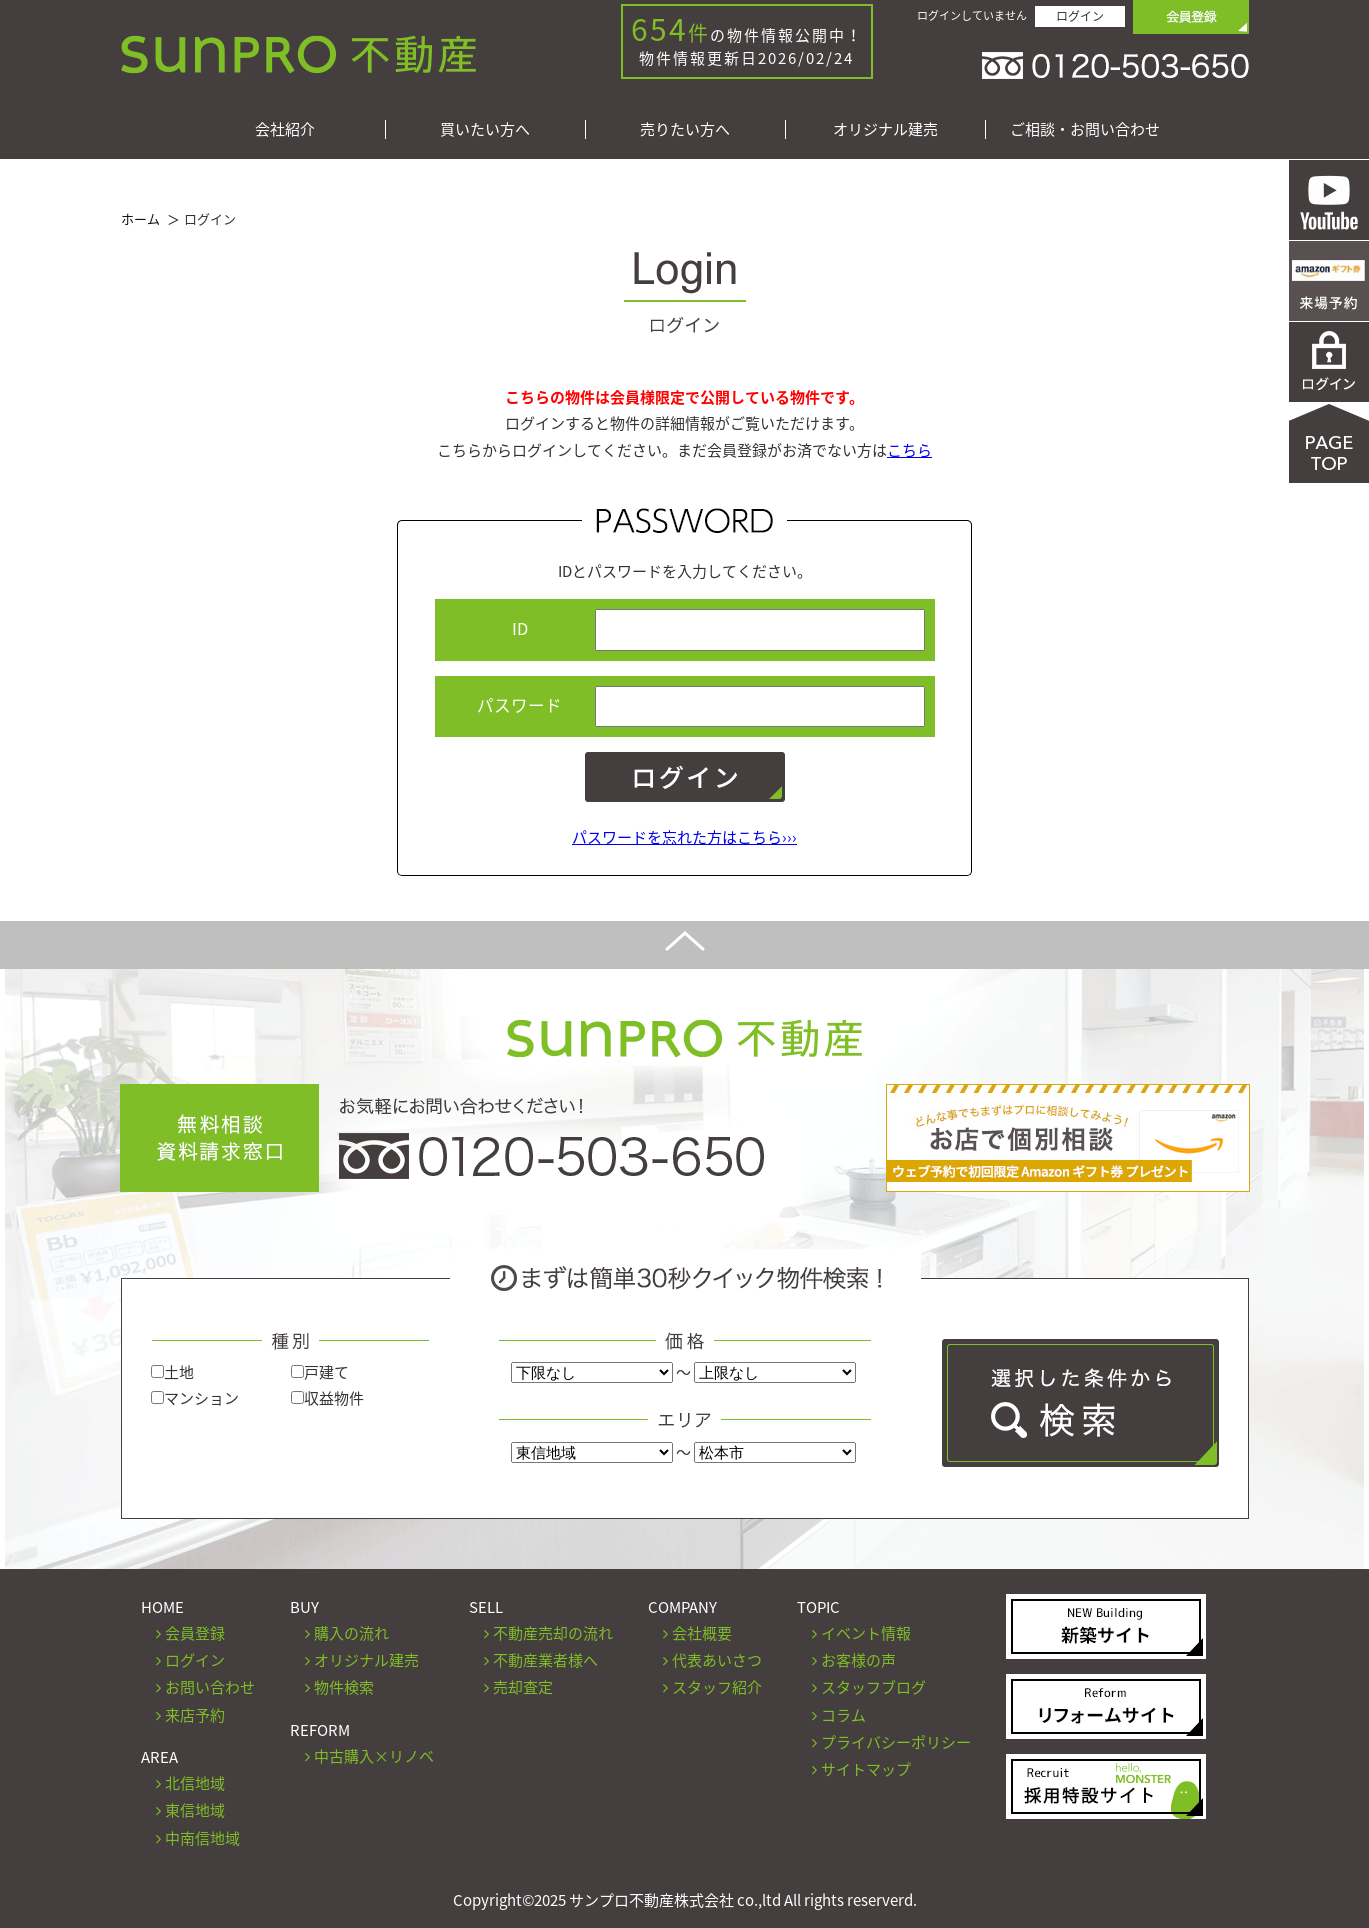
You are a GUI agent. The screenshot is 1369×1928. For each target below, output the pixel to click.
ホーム (140, 218)
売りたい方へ (685, 129)
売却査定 (523, 1687)
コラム (843, 1715)
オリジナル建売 (885, 129)
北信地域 (195, 1783)
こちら (909, 450)
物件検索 (344, 1687)
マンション (195, 1398)
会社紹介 (285, 129)
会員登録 (195, 1633)
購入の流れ (351, 1633)
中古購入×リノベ (374, 1756)
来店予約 (195, 1715)
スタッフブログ (873, 1687)
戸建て (320, 1372)
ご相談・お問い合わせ (1085, 129)
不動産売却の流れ (553, 1633)
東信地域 (195, 1810)
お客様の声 (858, 1660)
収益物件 (327, 1398)
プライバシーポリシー (896, 1742)
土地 (172, 1372)
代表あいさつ (717, 1660)
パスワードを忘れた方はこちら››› (684, 837)
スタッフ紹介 (717, 1687)
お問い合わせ (210, 1687)
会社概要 (702, 1633)
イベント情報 (866, 1633)
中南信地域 (202, 1838)
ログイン (1080, 16)
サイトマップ (866, 1769)
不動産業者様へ (545, 1660)
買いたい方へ (485, 129)
